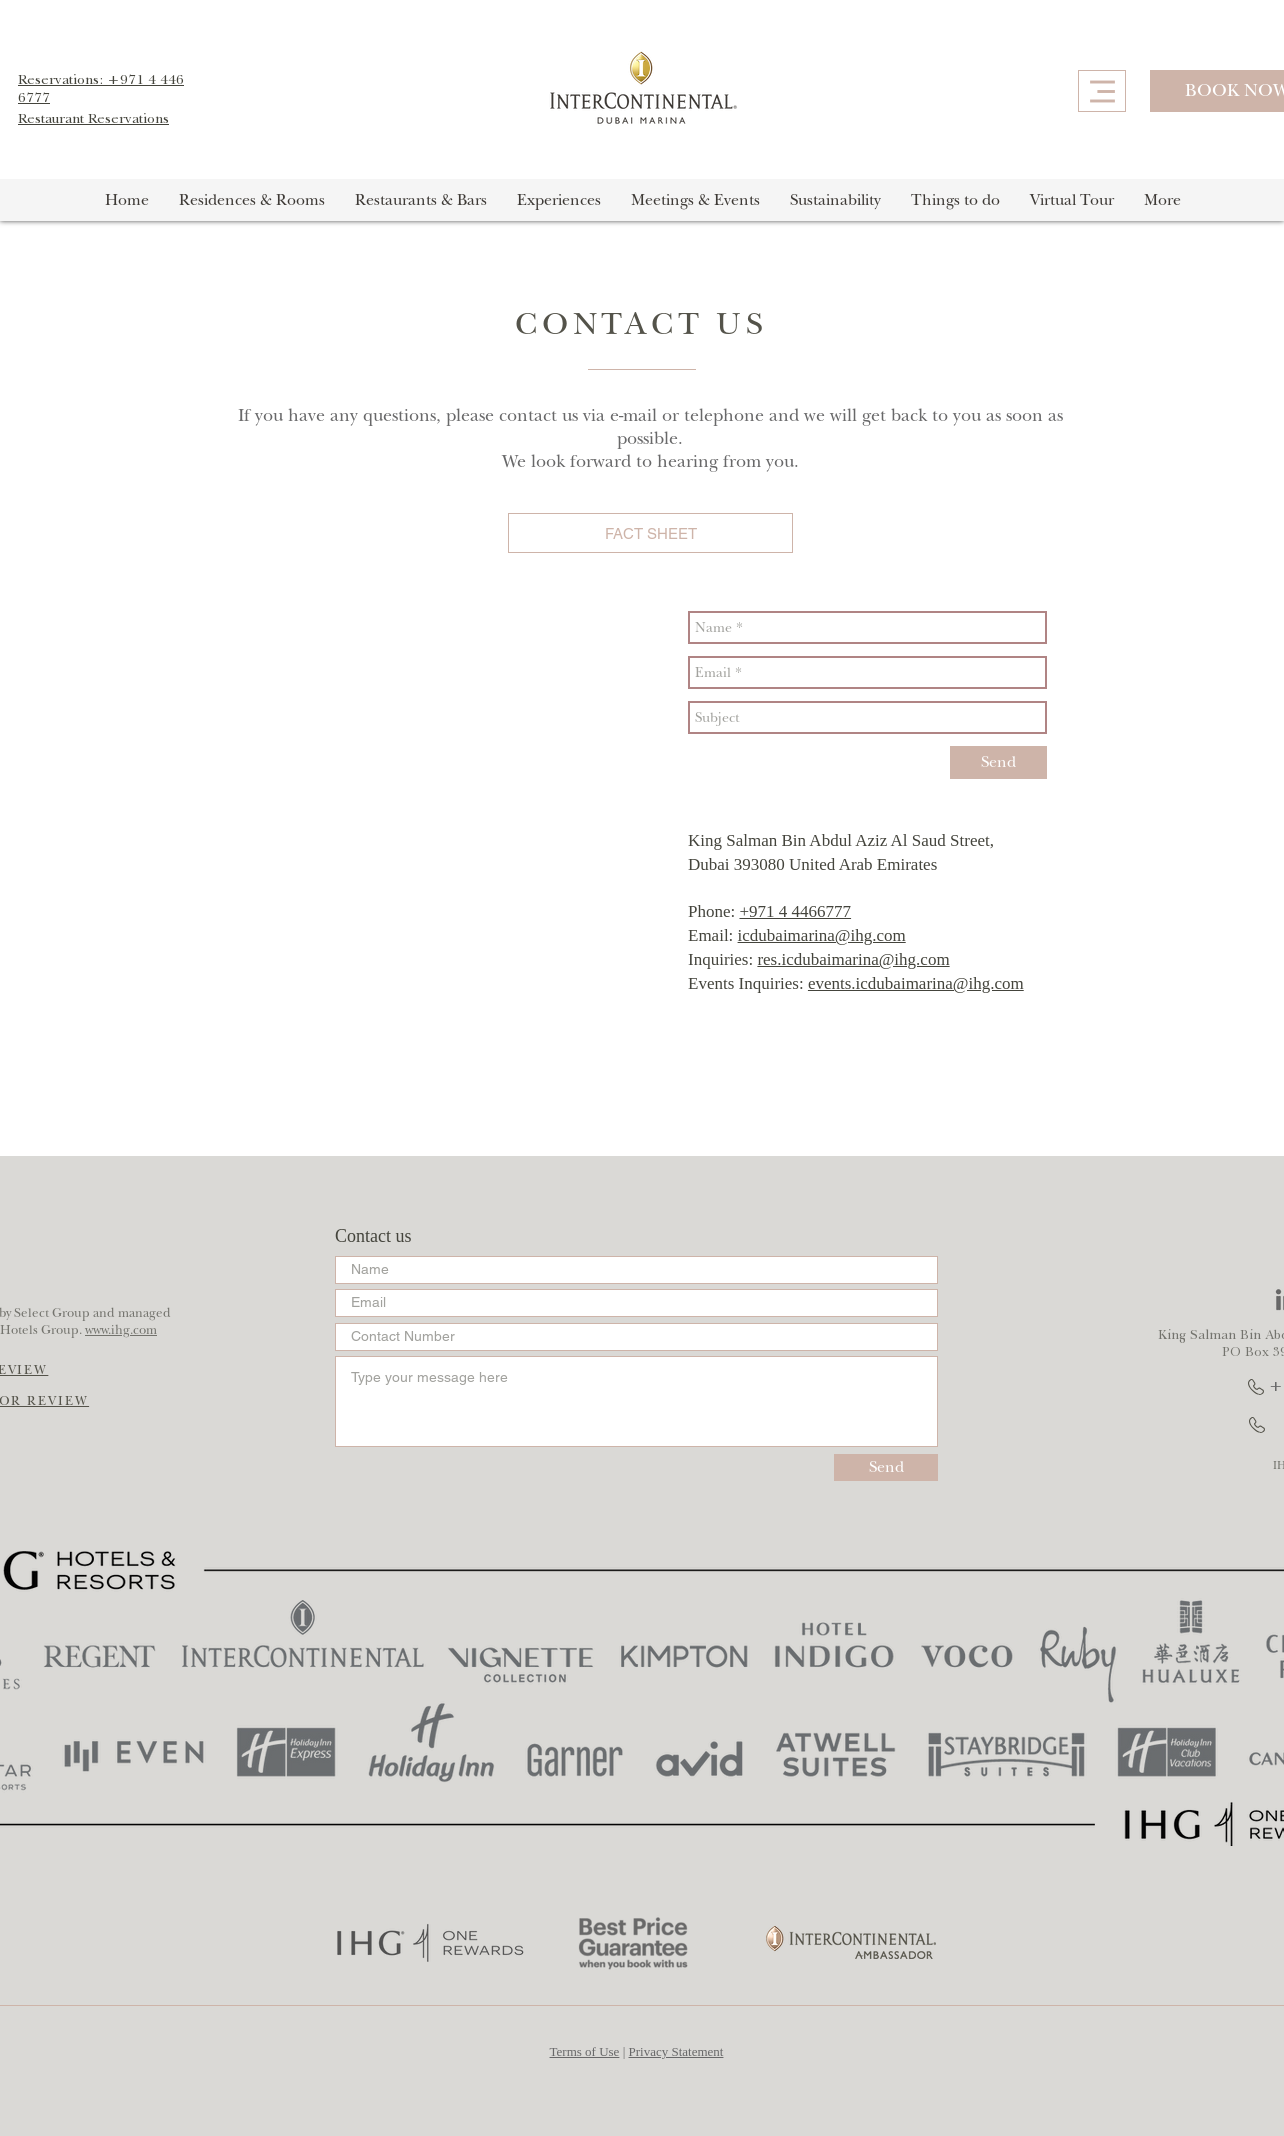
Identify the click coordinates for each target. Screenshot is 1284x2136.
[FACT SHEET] (650, 533)
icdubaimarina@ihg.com (822, 935)
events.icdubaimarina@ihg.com (916, 983)
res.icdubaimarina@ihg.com (853, 959)
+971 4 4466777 (795, 911)
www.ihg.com (121, 1330)
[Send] (998, 762)
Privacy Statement (676, 2051)
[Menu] (1102, 91)
